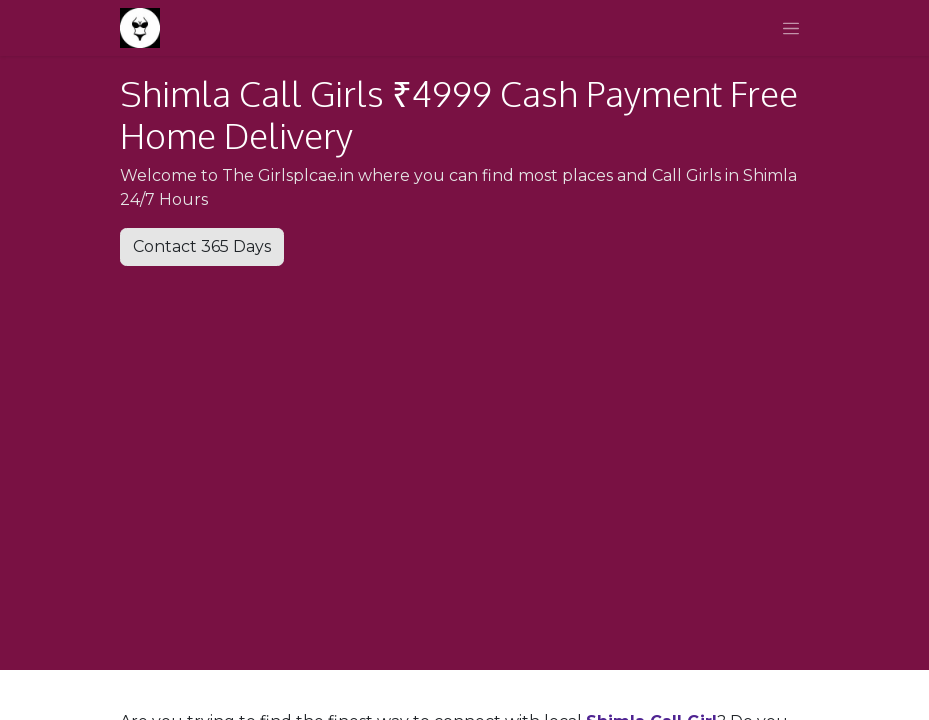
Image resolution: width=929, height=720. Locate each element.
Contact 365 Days (202, 246)
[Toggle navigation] (791, 28)
